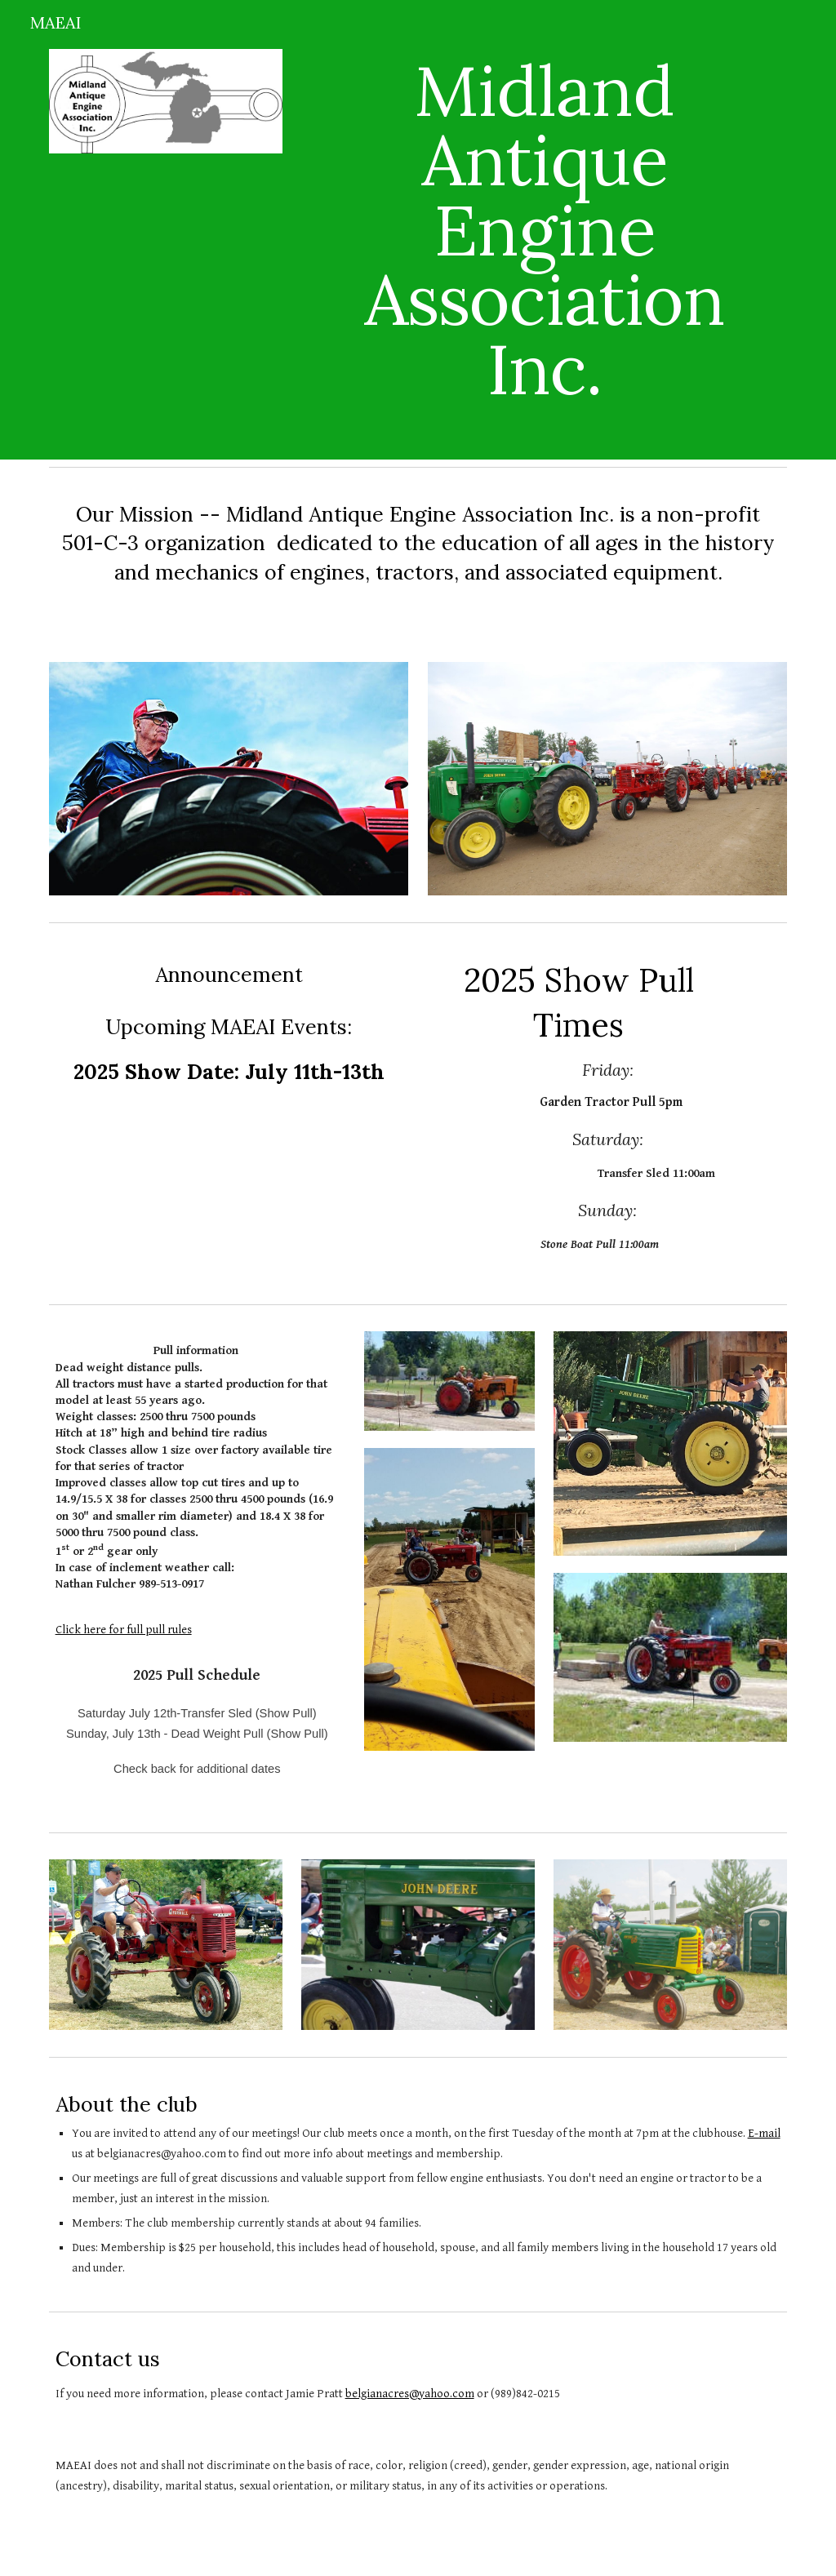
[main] (544, 230)
